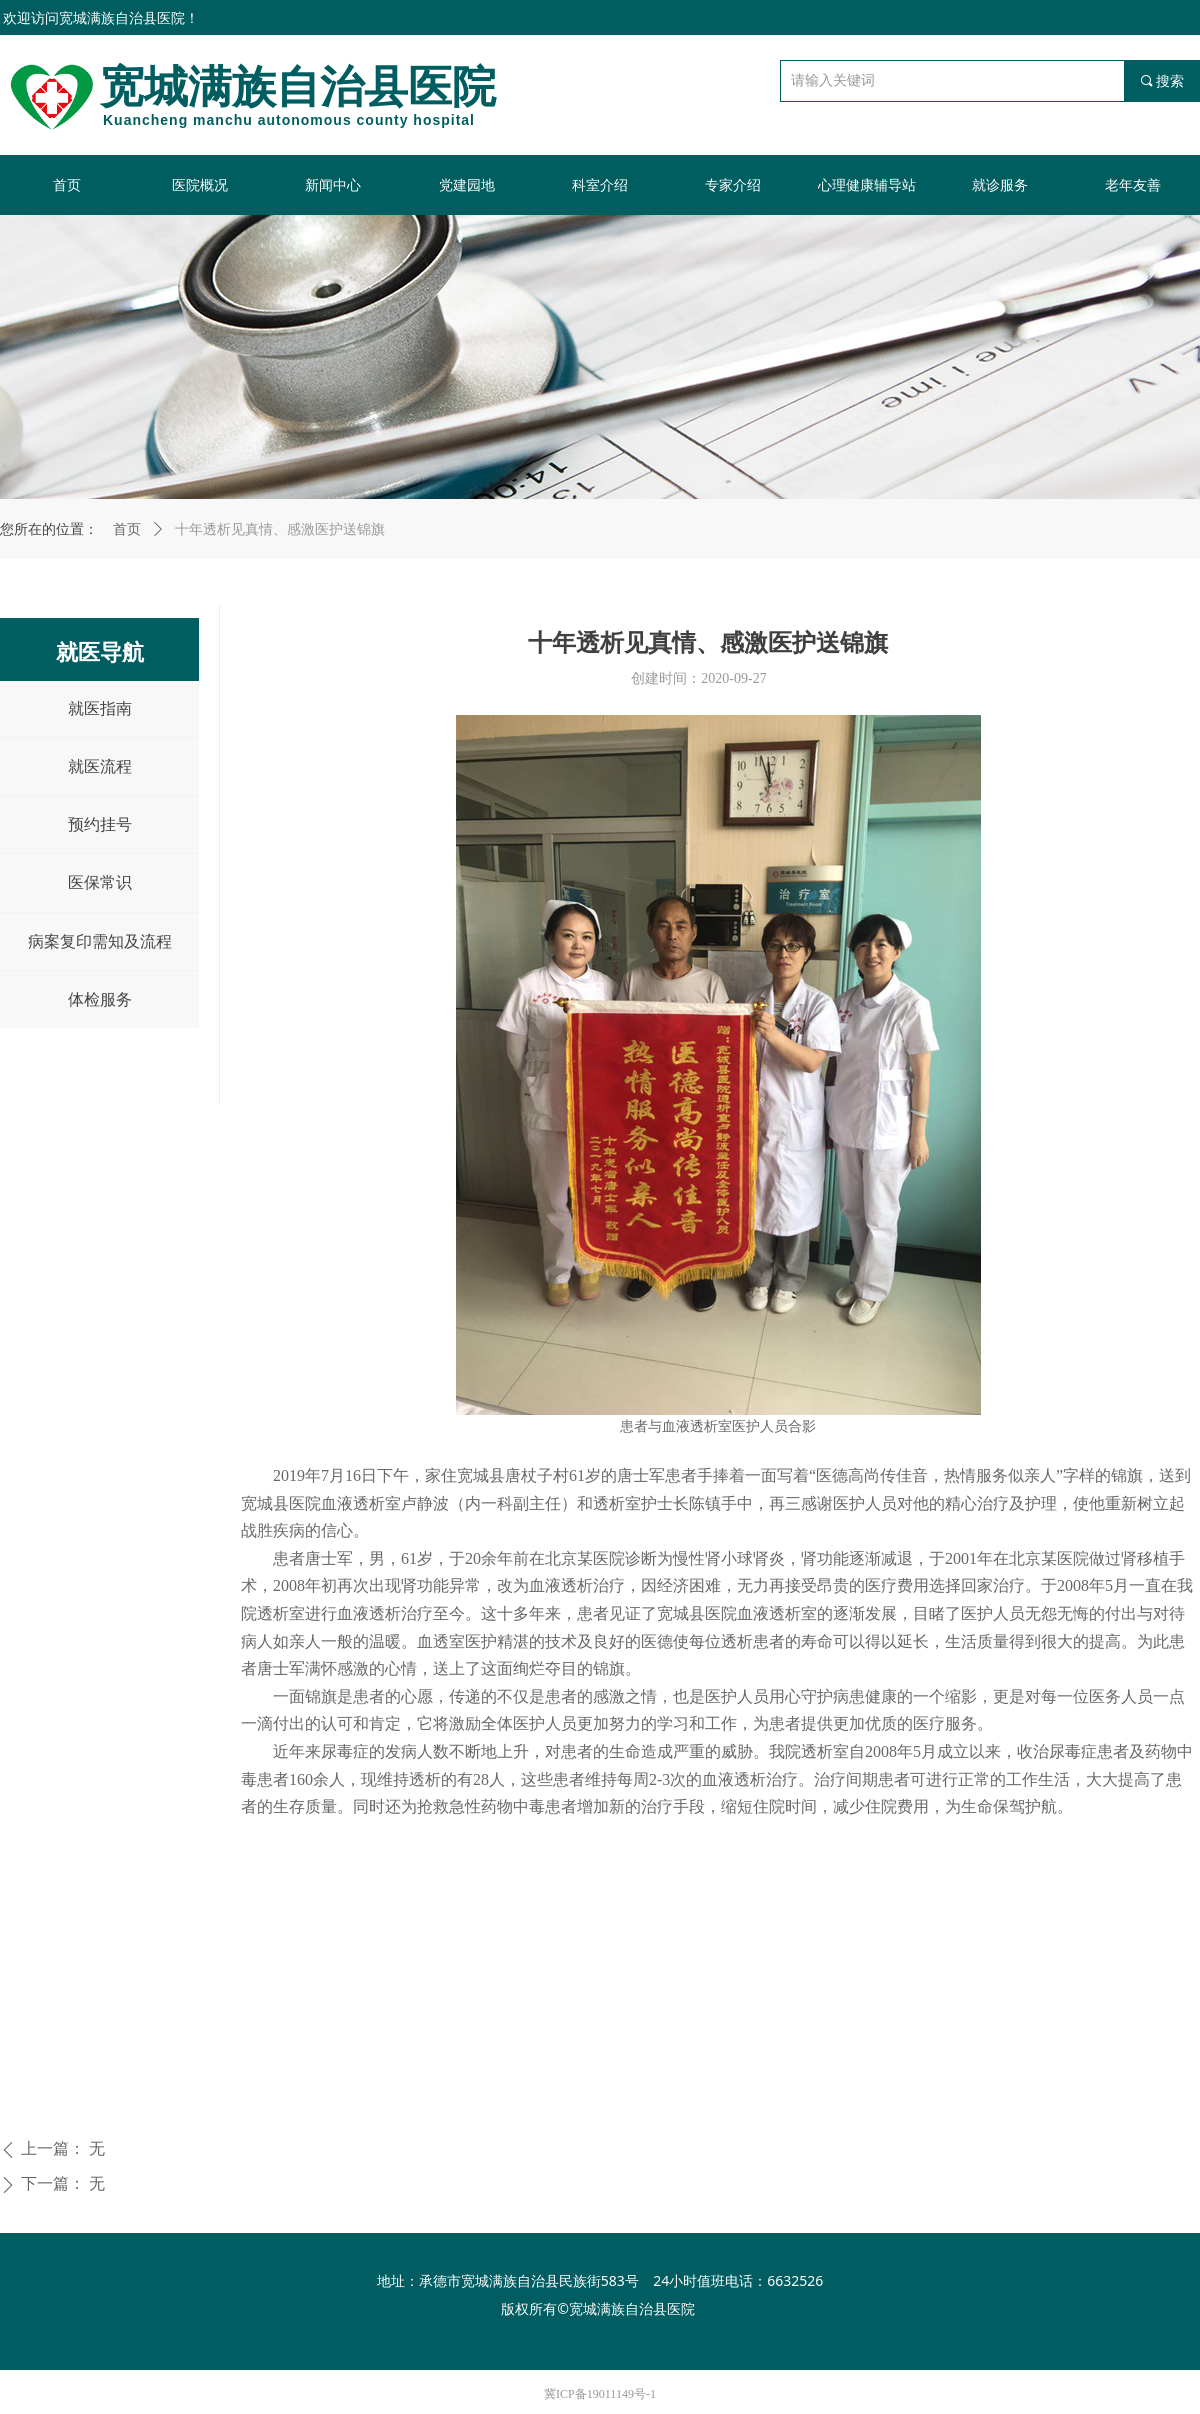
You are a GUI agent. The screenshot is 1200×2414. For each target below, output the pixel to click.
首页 (127, 529)
